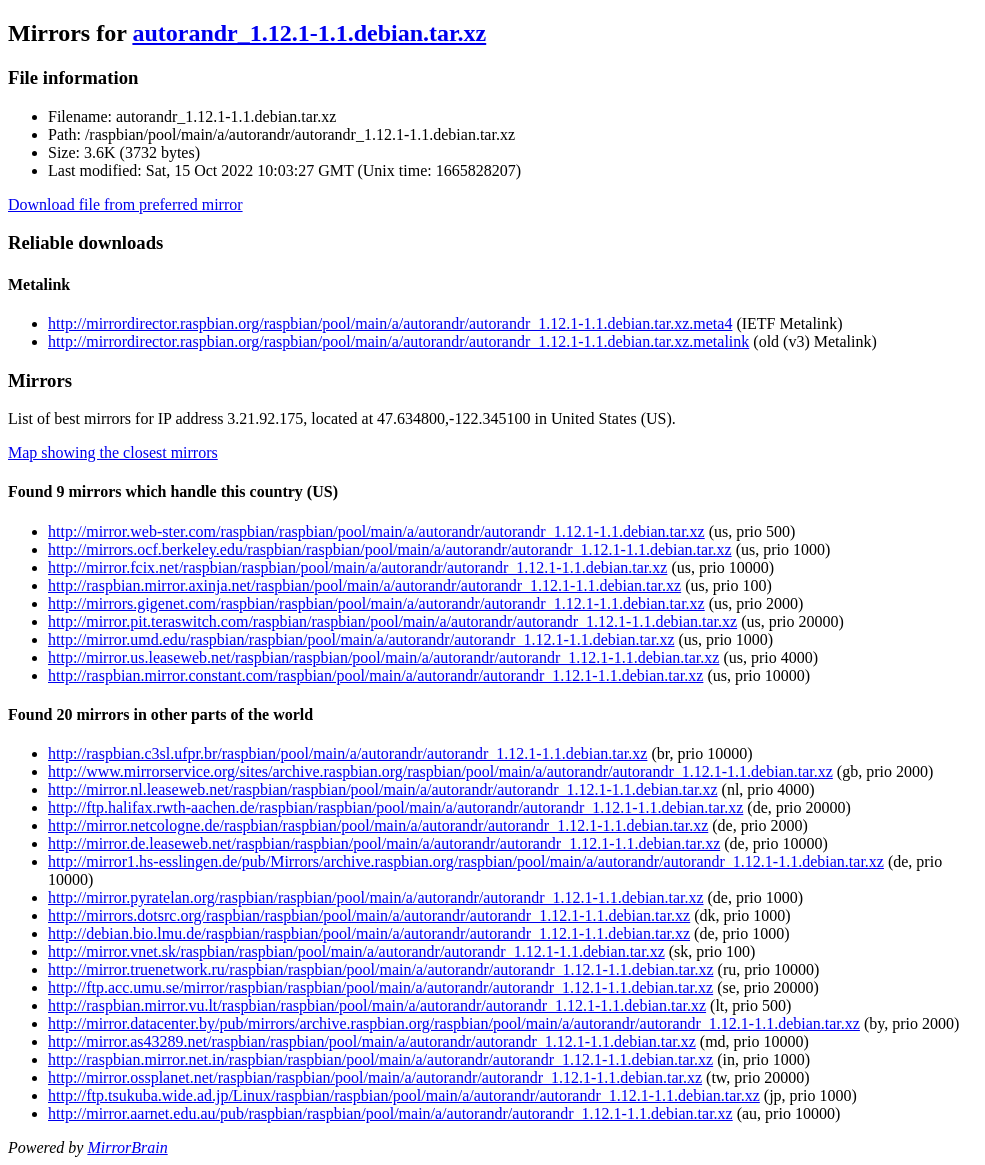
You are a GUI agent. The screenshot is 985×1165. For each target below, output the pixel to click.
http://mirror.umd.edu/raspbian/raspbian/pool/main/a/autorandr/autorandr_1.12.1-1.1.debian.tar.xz (361, 639)
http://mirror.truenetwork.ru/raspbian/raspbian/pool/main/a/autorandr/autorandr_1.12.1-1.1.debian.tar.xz (381, 969)
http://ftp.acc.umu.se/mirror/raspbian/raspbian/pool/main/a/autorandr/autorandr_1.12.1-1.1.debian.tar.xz (380, 987)
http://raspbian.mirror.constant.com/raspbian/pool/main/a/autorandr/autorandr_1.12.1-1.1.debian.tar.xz (375, 675)
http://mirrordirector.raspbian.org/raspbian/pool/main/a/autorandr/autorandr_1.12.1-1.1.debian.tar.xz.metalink (398, 341)
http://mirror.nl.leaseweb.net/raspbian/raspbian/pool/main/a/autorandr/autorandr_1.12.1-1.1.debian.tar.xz (383, 789)
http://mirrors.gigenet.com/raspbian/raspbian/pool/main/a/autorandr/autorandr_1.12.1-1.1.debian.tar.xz (376, 603)
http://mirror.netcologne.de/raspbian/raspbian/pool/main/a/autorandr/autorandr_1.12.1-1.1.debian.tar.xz (378, 825)
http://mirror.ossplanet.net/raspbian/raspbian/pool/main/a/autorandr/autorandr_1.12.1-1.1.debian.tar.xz (375, 1077)
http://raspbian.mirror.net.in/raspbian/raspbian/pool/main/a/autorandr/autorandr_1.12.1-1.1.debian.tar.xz (380, 1059)
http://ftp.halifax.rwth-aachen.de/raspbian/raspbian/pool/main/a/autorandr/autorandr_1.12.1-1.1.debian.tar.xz (395, 807)
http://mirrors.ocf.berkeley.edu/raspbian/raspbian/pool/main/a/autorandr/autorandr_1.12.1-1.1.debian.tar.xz (390, 549)
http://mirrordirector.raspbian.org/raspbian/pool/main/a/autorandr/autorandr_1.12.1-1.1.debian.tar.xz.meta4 (390, 323)
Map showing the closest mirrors (113, 452)
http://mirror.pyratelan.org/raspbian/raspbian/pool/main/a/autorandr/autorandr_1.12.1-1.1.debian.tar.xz (376, 897)
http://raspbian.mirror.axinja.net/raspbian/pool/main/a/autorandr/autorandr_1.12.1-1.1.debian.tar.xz (364, 585)
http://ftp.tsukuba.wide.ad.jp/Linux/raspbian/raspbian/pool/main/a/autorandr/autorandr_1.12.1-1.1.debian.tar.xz (404, 1095)
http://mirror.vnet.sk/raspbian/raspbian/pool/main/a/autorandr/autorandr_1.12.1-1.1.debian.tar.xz (356, 951)
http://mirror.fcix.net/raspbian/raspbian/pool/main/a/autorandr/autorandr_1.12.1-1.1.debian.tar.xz (357, 567)
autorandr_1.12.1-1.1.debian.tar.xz (309, 33)
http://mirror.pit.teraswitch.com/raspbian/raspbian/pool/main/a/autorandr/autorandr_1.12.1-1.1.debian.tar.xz (392, 621)
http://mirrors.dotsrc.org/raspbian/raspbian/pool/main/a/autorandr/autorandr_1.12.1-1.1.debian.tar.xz (369, 915)
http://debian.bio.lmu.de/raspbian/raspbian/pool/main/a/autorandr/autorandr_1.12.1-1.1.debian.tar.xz (369, 933)
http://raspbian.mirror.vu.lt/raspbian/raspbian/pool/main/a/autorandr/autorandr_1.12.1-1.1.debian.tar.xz (377, 1005)
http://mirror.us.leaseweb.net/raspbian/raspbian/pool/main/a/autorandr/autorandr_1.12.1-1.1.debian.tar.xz (383, 657)
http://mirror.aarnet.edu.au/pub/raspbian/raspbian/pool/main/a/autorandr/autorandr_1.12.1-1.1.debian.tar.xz (390, 1113)
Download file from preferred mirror (125, 204)
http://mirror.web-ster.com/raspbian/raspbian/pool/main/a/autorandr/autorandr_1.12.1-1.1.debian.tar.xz (376, 531)
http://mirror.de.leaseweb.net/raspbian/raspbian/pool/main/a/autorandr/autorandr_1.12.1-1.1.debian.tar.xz (384, 843)
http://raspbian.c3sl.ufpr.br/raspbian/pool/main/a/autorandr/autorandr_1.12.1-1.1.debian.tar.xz (347, 753)
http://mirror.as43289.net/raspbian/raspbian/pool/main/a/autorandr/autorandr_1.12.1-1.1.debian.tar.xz (372, 1041)
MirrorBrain (127, 1147)
